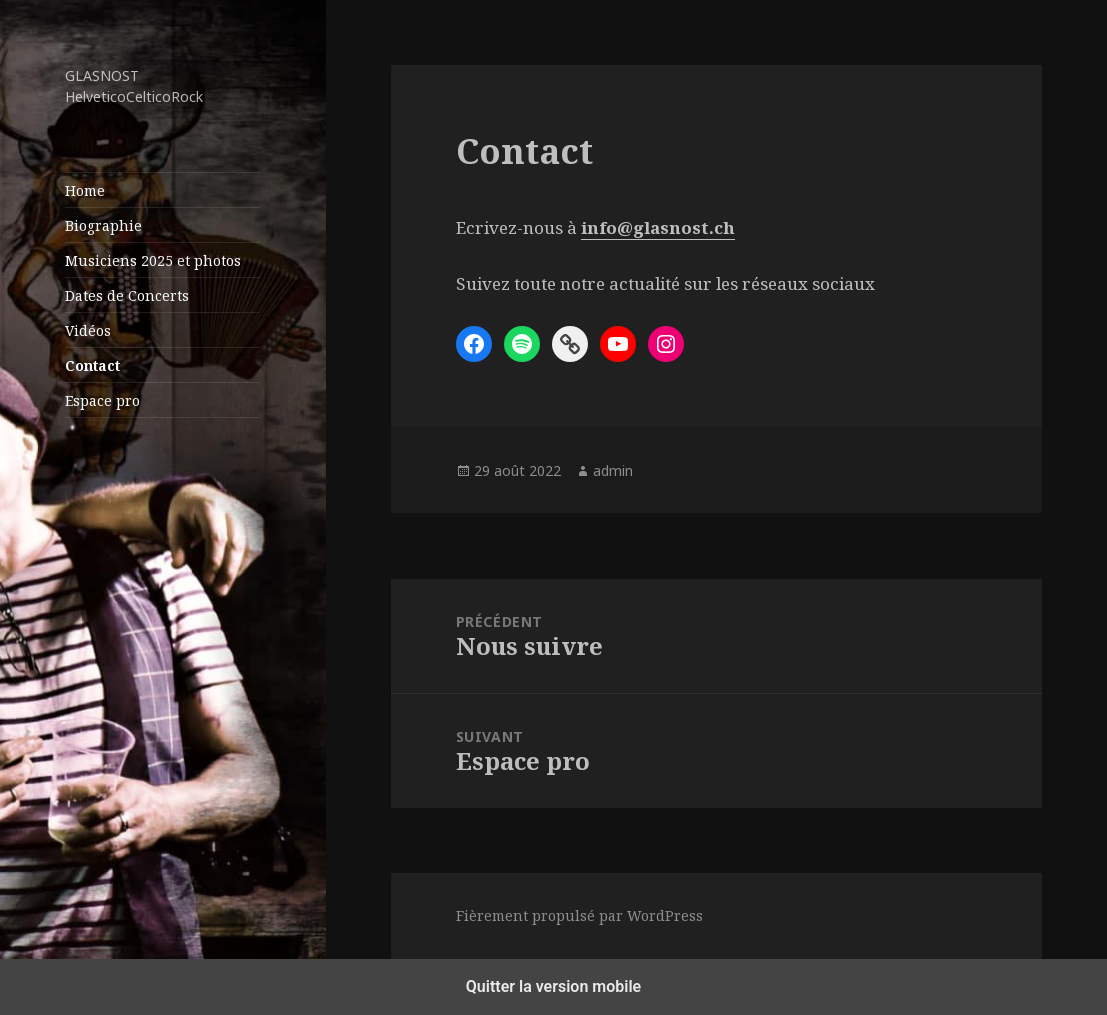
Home (85, 190)
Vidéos (88, 330)
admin (613, 470)
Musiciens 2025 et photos (153, 260)
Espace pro (102, 400)
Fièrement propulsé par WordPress (579, 915)
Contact (92, 365)
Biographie (103, 225)
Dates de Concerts (127, 295)
